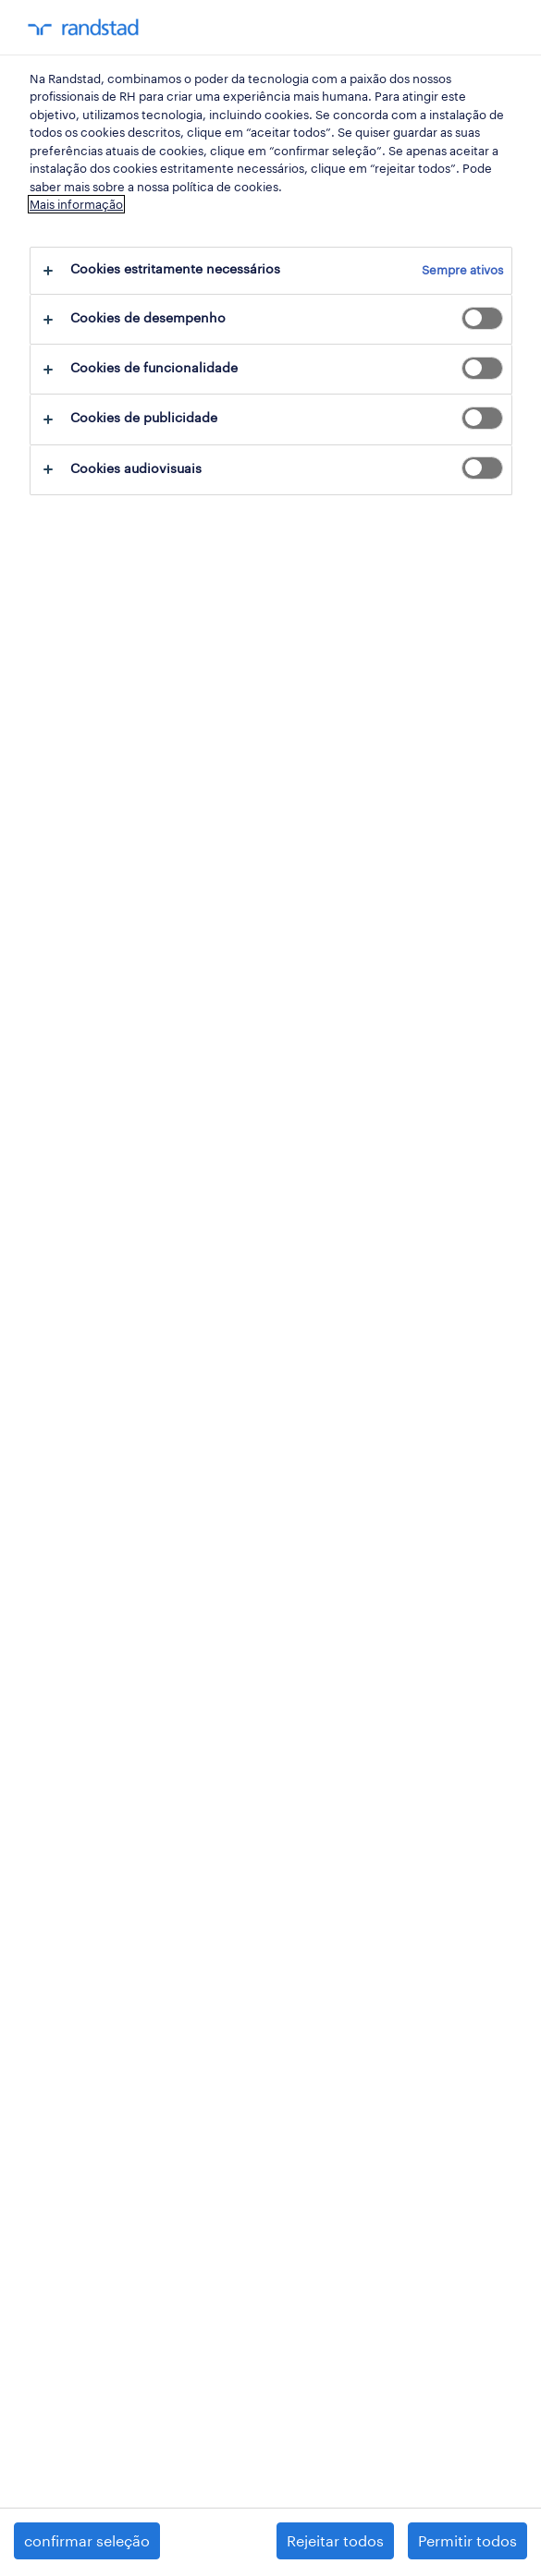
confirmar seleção (87, 2540)
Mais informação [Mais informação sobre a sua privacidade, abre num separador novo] (76, 204)
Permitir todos (467, 2540)
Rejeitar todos (335, 2540)
